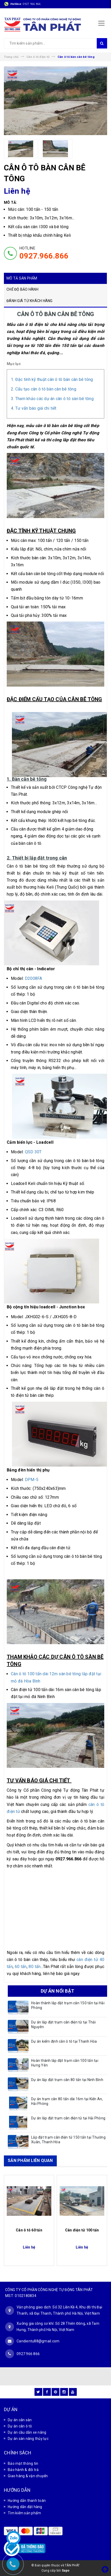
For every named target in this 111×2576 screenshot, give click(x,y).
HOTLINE (43, 253)
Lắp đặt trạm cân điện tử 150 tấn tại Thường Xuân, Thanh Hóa (68, 2139)
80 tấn (34, 1966)
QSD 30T (33, 1151)
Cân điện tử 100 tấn (82, 2230)
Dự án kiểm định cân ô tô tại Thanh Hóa (64, 2041)
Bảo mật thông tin (23, 2463)
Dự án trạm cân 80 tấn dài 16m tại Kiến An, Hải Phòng (67, 2101)
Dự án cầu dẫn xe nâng (27, 2432)
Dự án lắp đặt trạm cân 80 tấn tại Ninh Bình (67, 2080)
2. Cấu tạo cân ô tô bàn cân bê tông (43, 389)
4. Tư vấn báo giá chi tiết (34, 408)
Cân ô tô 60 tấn (29, 2230)
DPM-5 (31, 1479)
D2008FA (33, 978)
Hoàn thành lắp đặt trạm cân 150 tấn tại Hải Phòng (68, 2005)
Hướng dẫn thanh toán (27, 2500)
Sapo (66, 2570)
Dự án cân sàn (20, 2420)
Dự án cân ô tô (20, 2426)
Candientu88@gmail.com (38, 2341)
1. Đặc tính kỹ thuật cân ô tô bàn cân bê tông (52, 379)
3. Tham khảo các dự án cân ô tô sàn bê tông (52, 398)
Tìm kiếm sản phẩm (24, 2513)
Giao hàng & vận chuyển (28, 2476)
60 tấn (21, 1966)
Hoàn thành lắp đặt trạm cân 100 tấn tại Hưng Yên (64, 2062)
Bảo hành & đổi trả (23, 2470)
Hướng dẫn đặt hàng (25, 2507)
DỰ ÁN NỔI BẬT (57, 1991)
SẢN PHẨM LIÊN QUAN (30, 2160)
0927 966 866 (31, 4)
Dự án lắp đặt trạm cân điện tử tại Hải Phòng (68, 2118)
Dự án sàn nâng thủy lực (28, 2439)
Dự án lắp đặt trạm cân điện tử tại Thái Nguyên (63, 2024)
